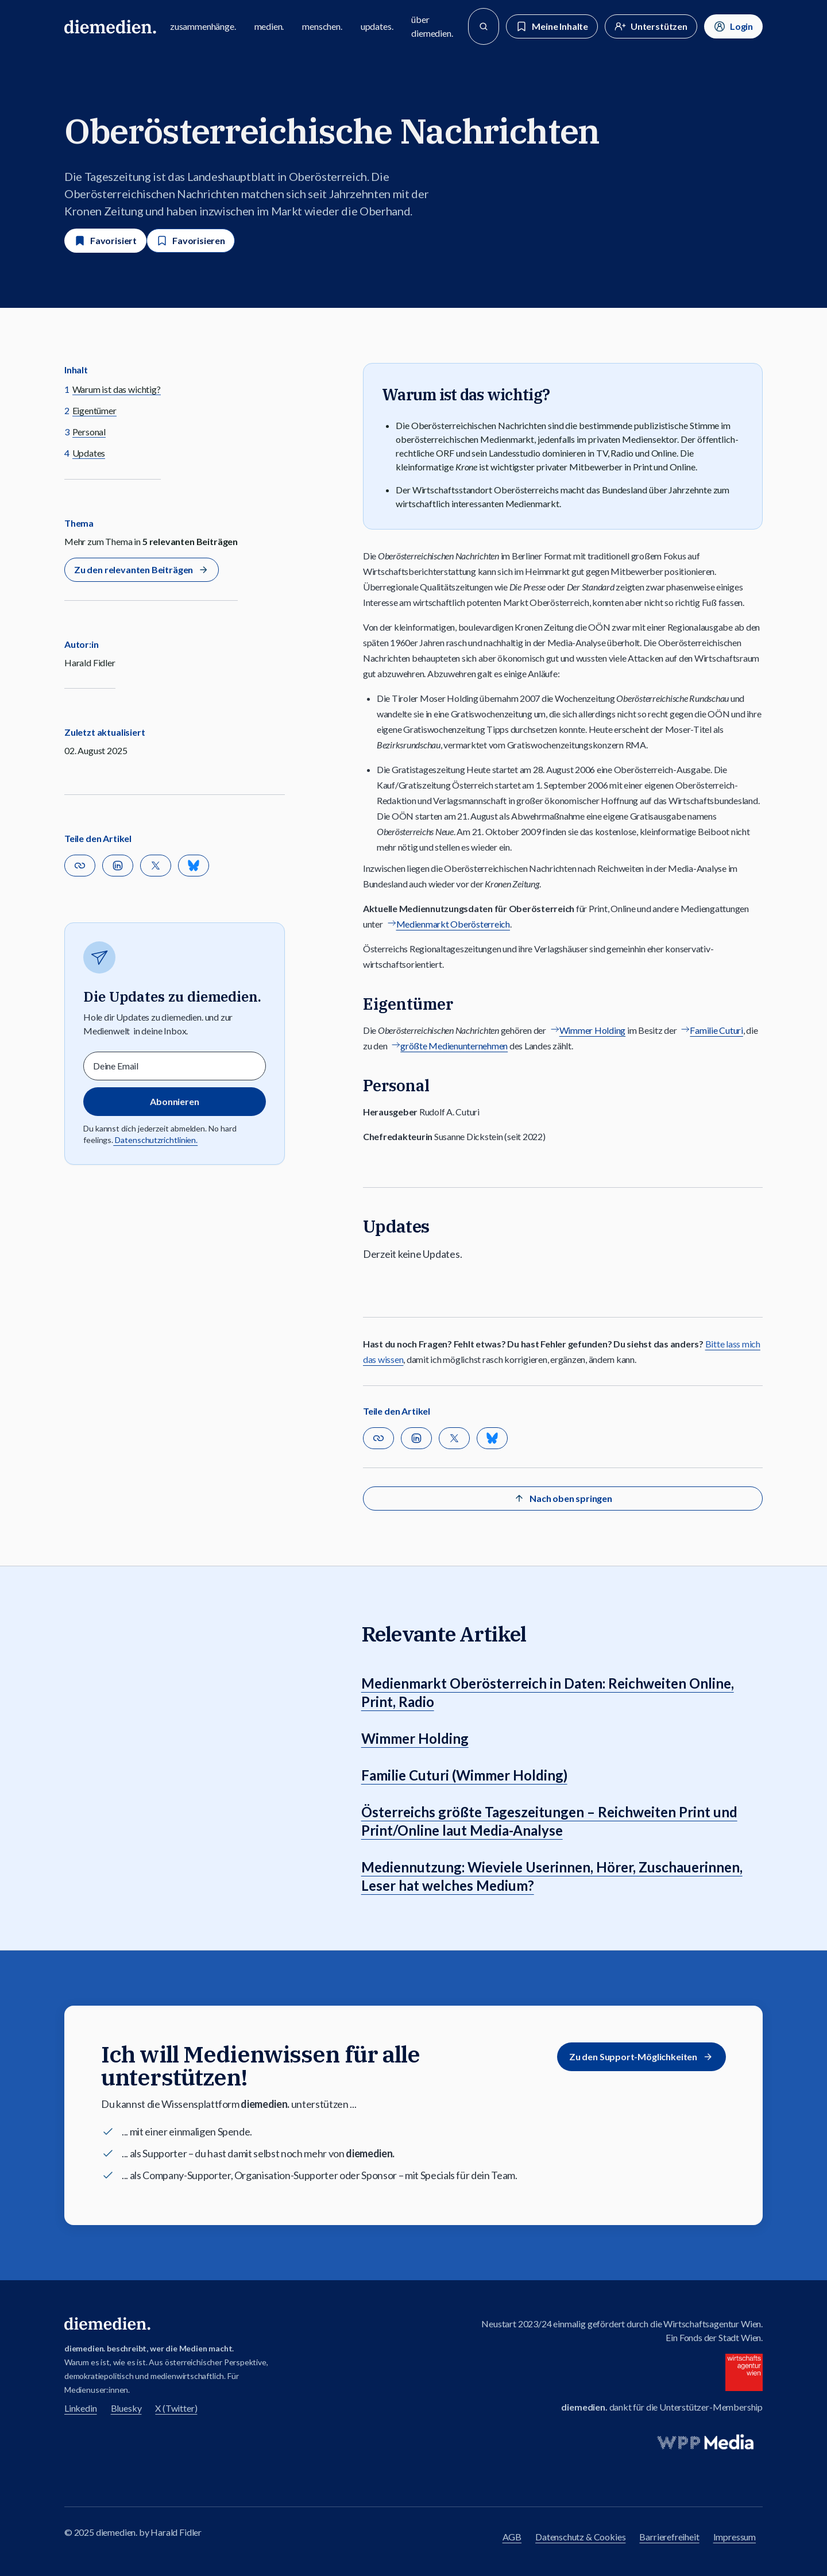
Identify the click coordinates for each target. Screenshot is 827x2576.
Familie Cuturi (716, 1030)
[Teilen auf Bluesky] (193, 865)
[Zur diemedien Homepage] (110, 26)
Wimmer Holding (592, 1030)
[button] (79, 865)
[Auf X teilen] (155, 865)
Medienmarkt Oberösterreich (453, 923)
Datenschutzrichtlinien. (155, 1140)
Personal (89, 431)
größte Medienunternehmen (454, 1045)
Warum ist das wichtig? (116, 389)
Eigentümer (94, 410)
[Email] (174, 1066)
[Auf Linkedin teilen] (117, 865)
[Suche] (483, 26)
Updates (89, 452)
